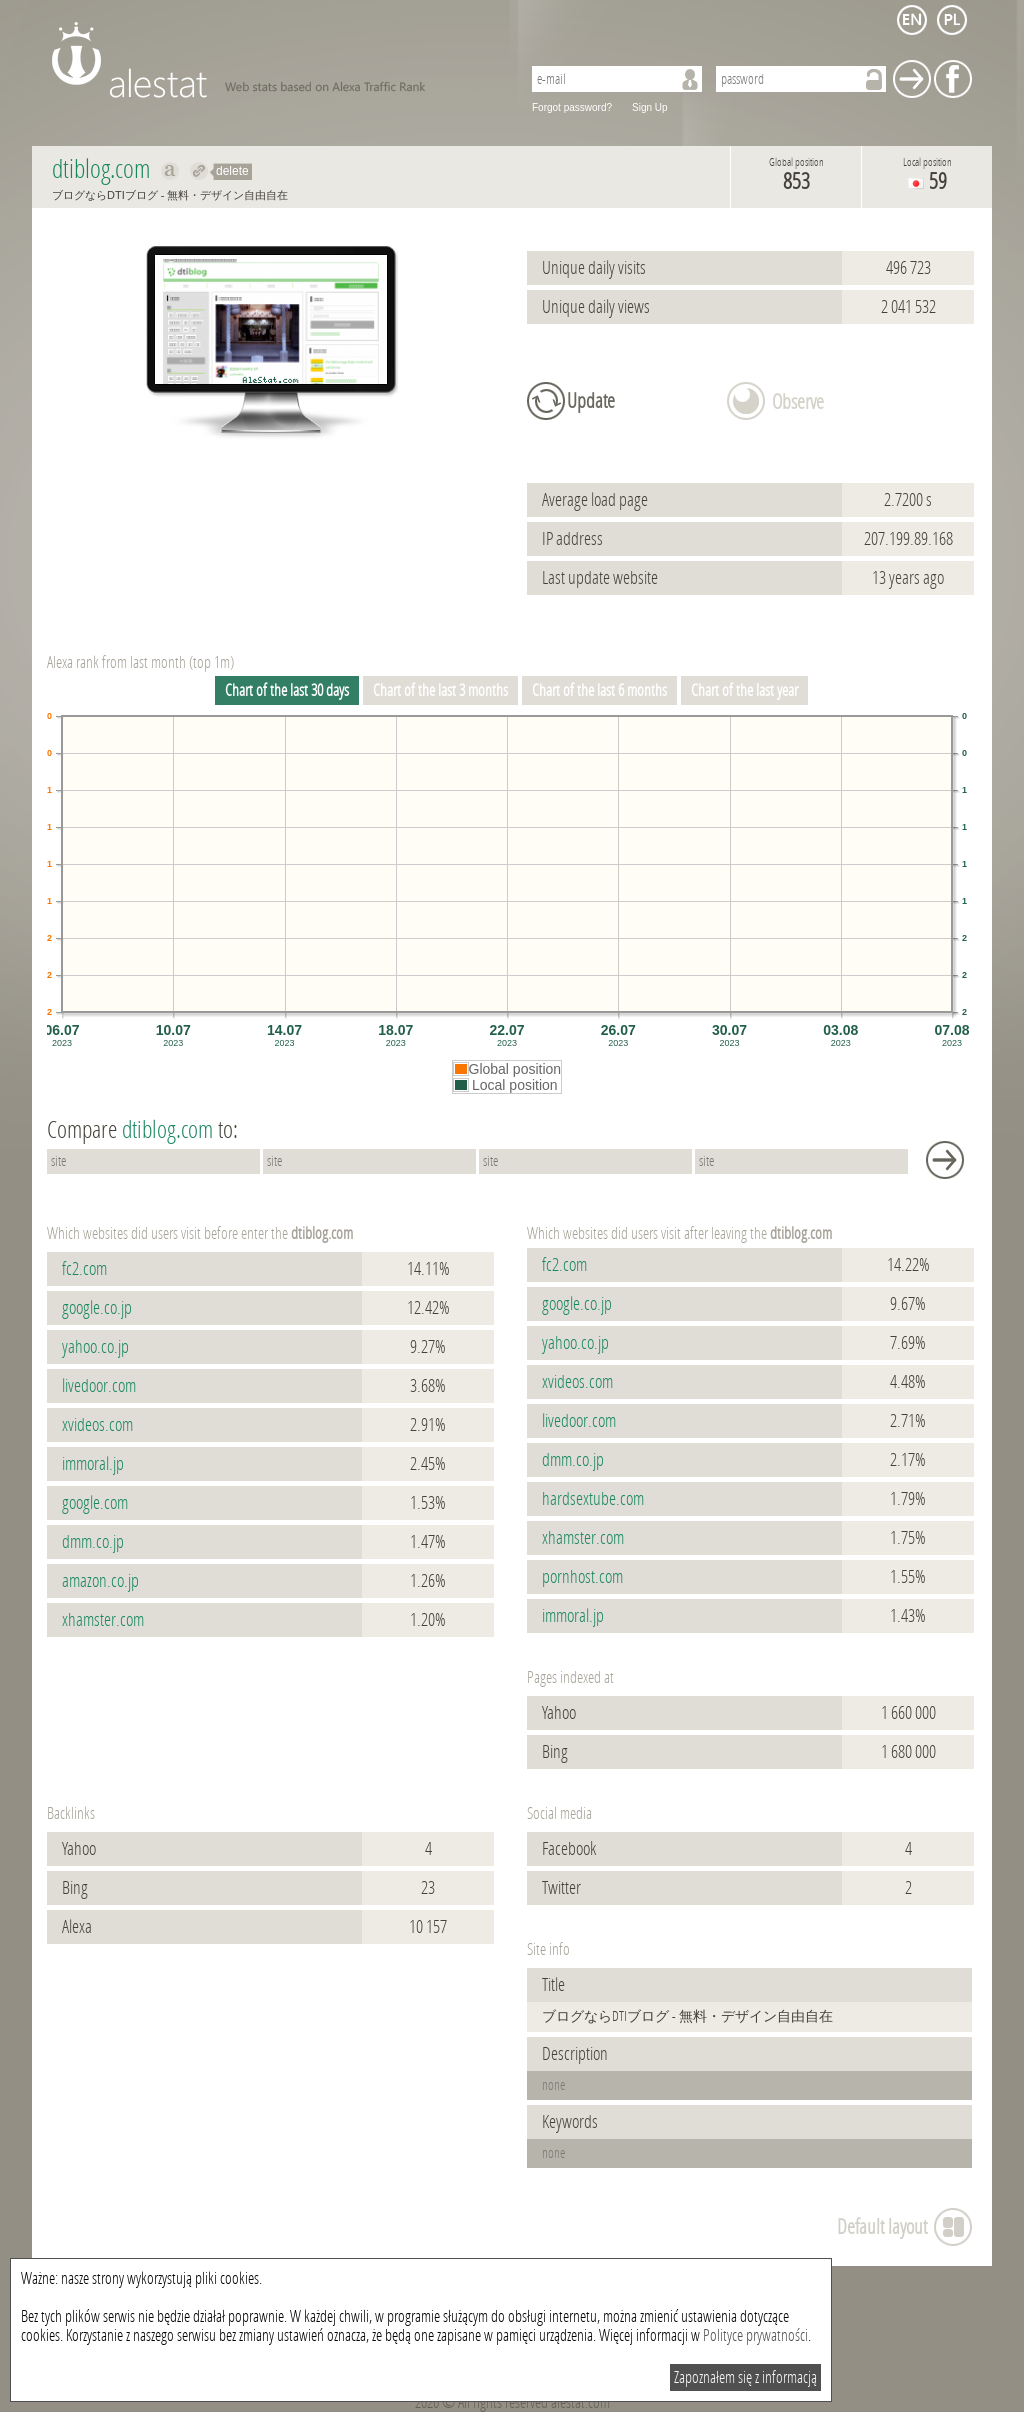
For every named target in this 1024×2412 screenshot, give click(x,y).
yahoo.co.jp (95, 1347)
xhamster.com (103, 1620)
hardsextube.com (593, 1499)
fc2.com (84, 1269)
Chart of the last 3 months (440, 690)
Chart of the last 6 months (599, 690)
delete (232, 171)
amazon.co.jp (100, 1581)
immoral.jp (93, 1464)
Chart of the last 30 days (287, 690)
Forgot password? (572, 107)
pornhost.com (582, 1577)
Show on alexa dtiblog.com (170, 171)
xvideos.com (97, 1425)
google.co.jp (97, 1308)
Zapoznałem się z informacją (745, 2377)
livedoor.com (99, 1386)
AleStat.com (274, 60)
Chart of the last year (744, 690)
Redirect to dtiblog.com (199, 171)
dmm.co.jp (93, 1542)
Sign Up (650, 107)
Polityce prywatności (755, 2335)
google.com (95, 1503)
